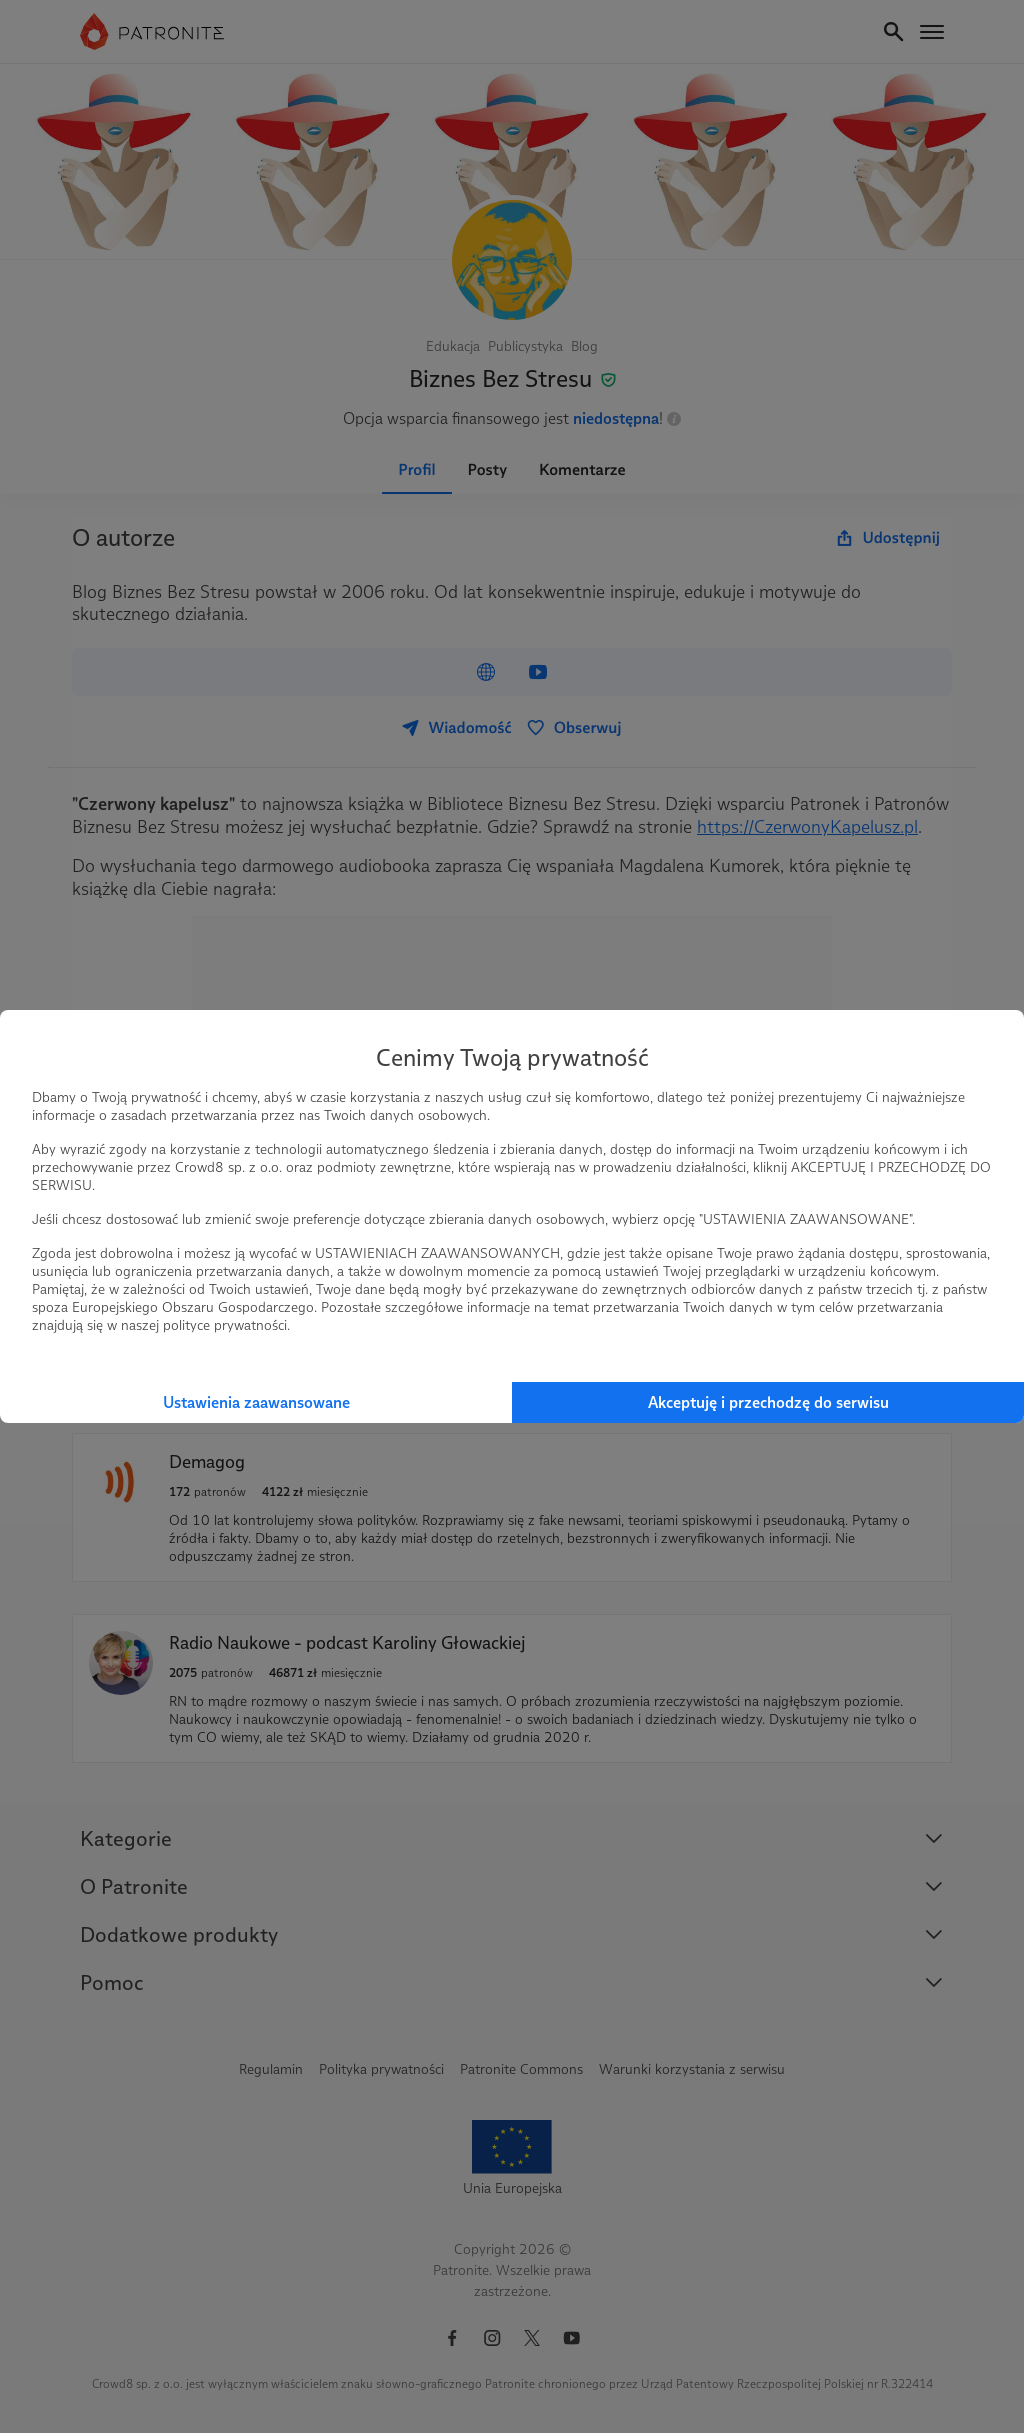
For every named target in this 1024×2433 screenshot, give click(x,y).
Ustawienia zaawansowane (256, 1402)
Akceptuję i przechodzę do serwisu (768, 1402)
